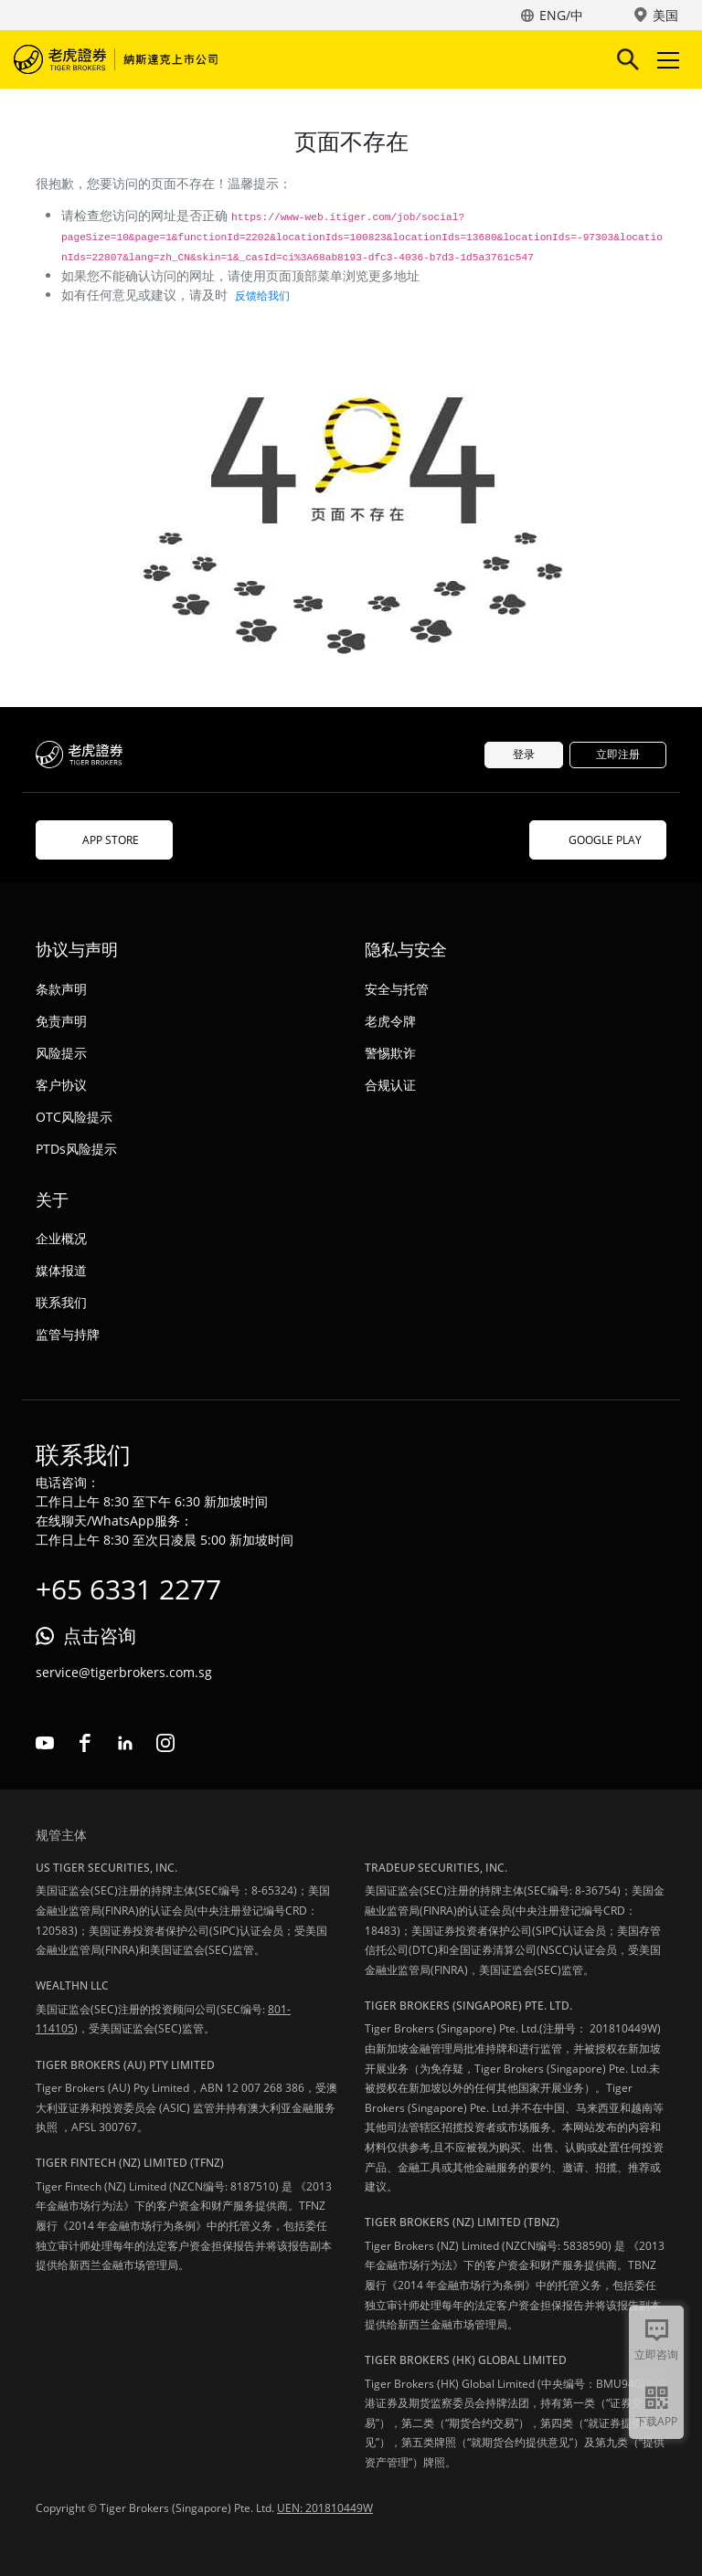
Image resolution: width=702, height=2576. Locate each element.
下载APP (656, 2421)
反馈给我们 (262, 295)
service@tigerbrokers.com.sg (124, 1672)
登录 (524, 754)
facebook (85, 1743)
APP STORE (104, 840)
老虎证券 (119, 59)
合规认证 (390, 1084)
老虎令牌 (390, 1020)
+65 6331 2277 (128, 1589)
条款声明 (61, 989)
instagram (165, 1743)
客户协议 (61, 1084)
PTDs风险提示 (76, 1148)
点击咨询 (99, 1635)
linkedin (125, 1743)
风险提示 (61, 1052)
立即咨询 (656, 2354)
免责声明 (61, 1020)
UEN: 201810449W (325, 2508)
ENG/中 (561, 15)
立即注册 (618, 754)
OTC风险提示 (74, 1116)
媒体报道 (61, 1270)
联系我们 (61, 1302)
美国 (665, 15)
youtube (45, 1743)
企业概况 (61, 1238)
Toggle (665, 60)
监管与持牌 (68, 1334)
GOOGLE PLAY (598, 840)
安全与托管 (397, 989)
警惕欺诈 (390, 1052)
